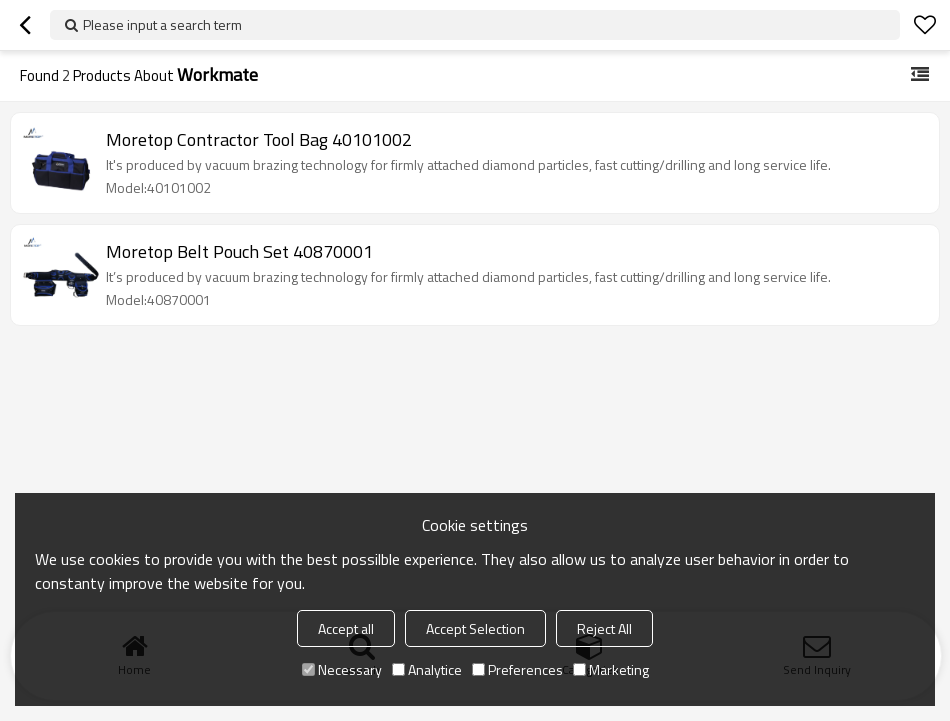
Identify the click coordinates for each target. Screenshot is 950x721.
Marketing (611, 669)
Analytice (427, 669)
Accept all (346, 628)
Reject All (604, 628)
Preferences (517, 669)
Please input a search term (162, 24)
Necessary (342, 669)
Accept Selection (475, 628)
